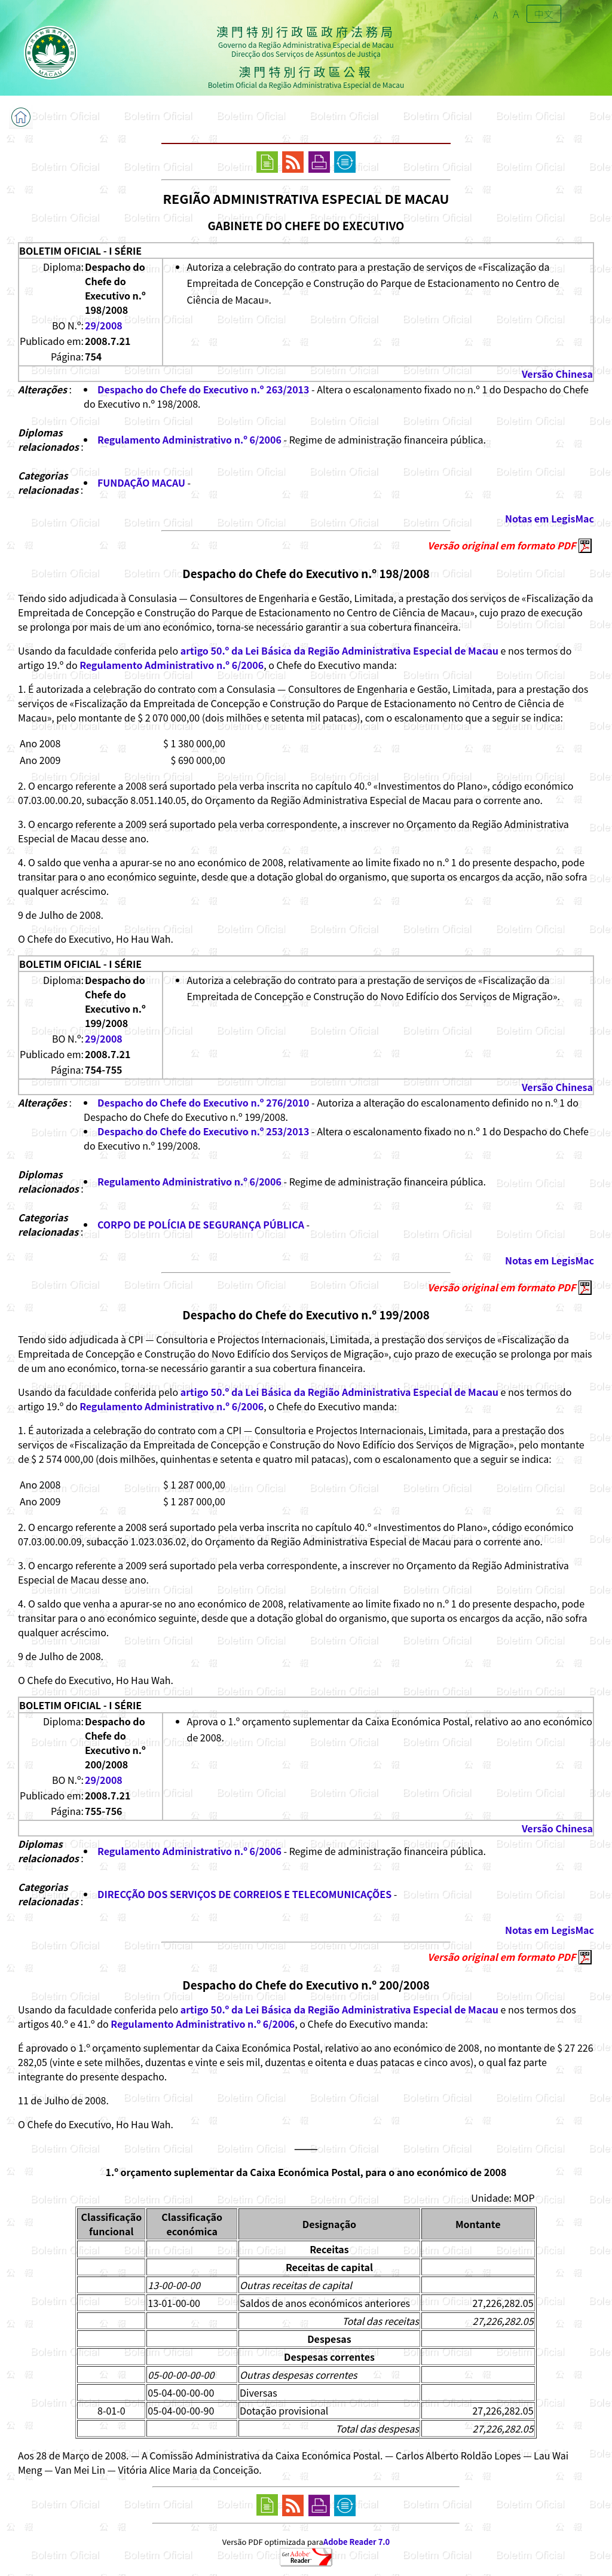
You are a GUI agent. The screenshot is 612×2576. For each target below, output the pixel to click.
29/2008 (104, 325)
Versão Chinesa (557, 373)
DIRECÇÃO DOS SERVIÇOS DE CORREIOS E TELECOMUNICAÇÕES (244, 1894)
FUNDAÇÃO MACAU (141, 482)
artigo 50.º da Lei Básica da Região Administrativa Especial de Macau (339, 650)
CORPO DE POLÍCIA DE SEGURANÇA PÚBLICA (200, 1224)
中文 (543, 14)
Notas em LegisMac (549, 518)
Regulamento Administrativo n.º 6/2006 (189, 439)
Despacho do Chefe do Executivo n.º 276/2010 (203, 1102)
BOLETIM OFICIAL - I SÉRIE (80, 250)
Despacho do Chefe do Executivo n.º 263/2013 (203, 389)
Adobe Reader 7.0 (356, 2541)
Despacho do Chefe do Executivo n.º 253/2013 (203, 1131)
